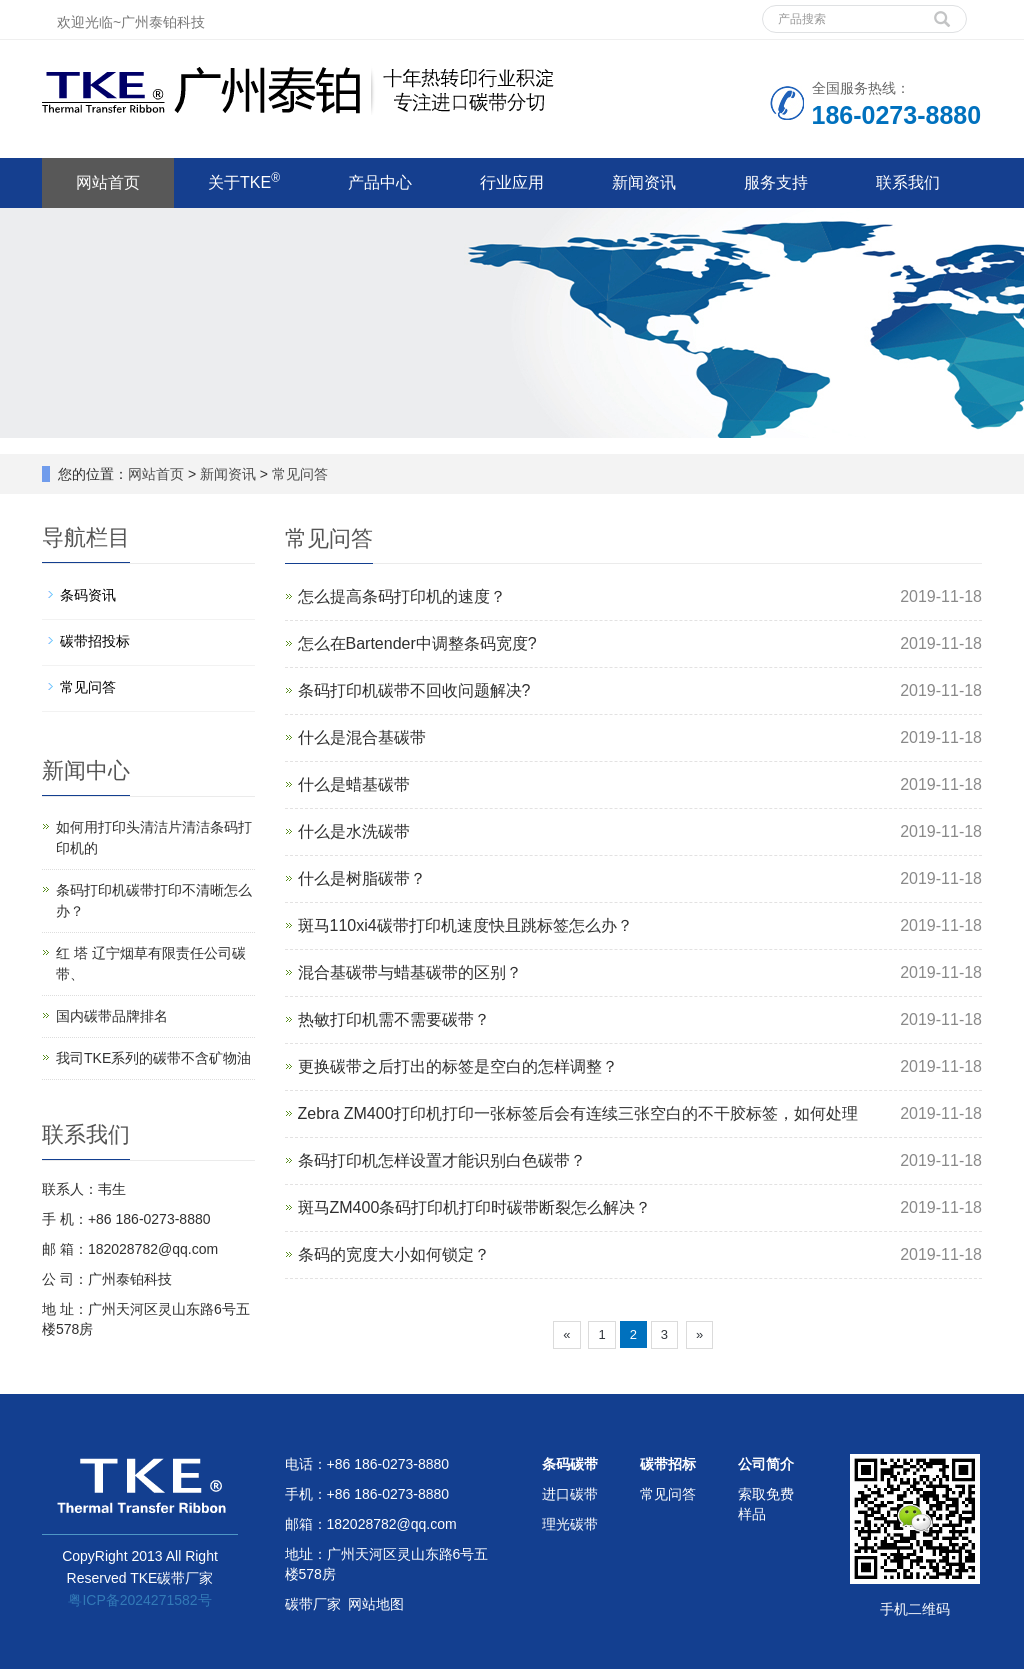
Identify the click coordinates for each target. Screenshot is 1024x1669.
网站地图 (376, 1604)
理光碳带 (570, 1524)
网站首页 (108, 182)
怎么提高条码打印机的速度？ (402, 596)
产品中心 (380, 182)
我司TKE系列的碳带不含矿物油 (153, 1058)
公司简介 (766, 1464)
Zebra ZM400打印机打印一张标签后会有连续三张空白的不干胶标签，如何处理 (578, 1113)
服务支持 (776, 182)
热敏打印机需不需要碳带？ (394, 1019)
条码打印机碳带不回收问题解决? (414, 690)
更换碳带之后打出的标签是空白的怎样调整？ (458, 1066)
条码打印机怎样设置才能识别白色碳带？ (442, 1160)
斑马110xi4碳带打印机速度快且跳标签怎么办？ (465, 925)
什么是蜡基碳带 (354, 784)
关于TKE (244, 181)
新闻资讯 (644, 182)
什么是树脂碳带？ (362, 878)
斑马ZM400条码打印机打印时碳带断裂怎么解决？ (475, 1207)
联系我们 (908, 182)
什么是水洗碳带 (354, 831)
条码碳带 (570, 1464)
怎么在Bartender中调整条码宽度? (417, 643)
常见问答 (298, 474)
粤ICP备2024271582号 (139, 1600)
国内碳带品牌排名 (112, 1016)
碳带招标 (668, 1464)
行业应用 (512, 182)
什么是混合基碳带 (362, 737)
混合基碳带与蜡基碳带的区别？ (410, 972)
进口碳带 (570, 1494)
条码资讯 (88, 595)
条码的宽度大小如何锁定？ (394, 1254)
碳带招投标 (95, 641)
